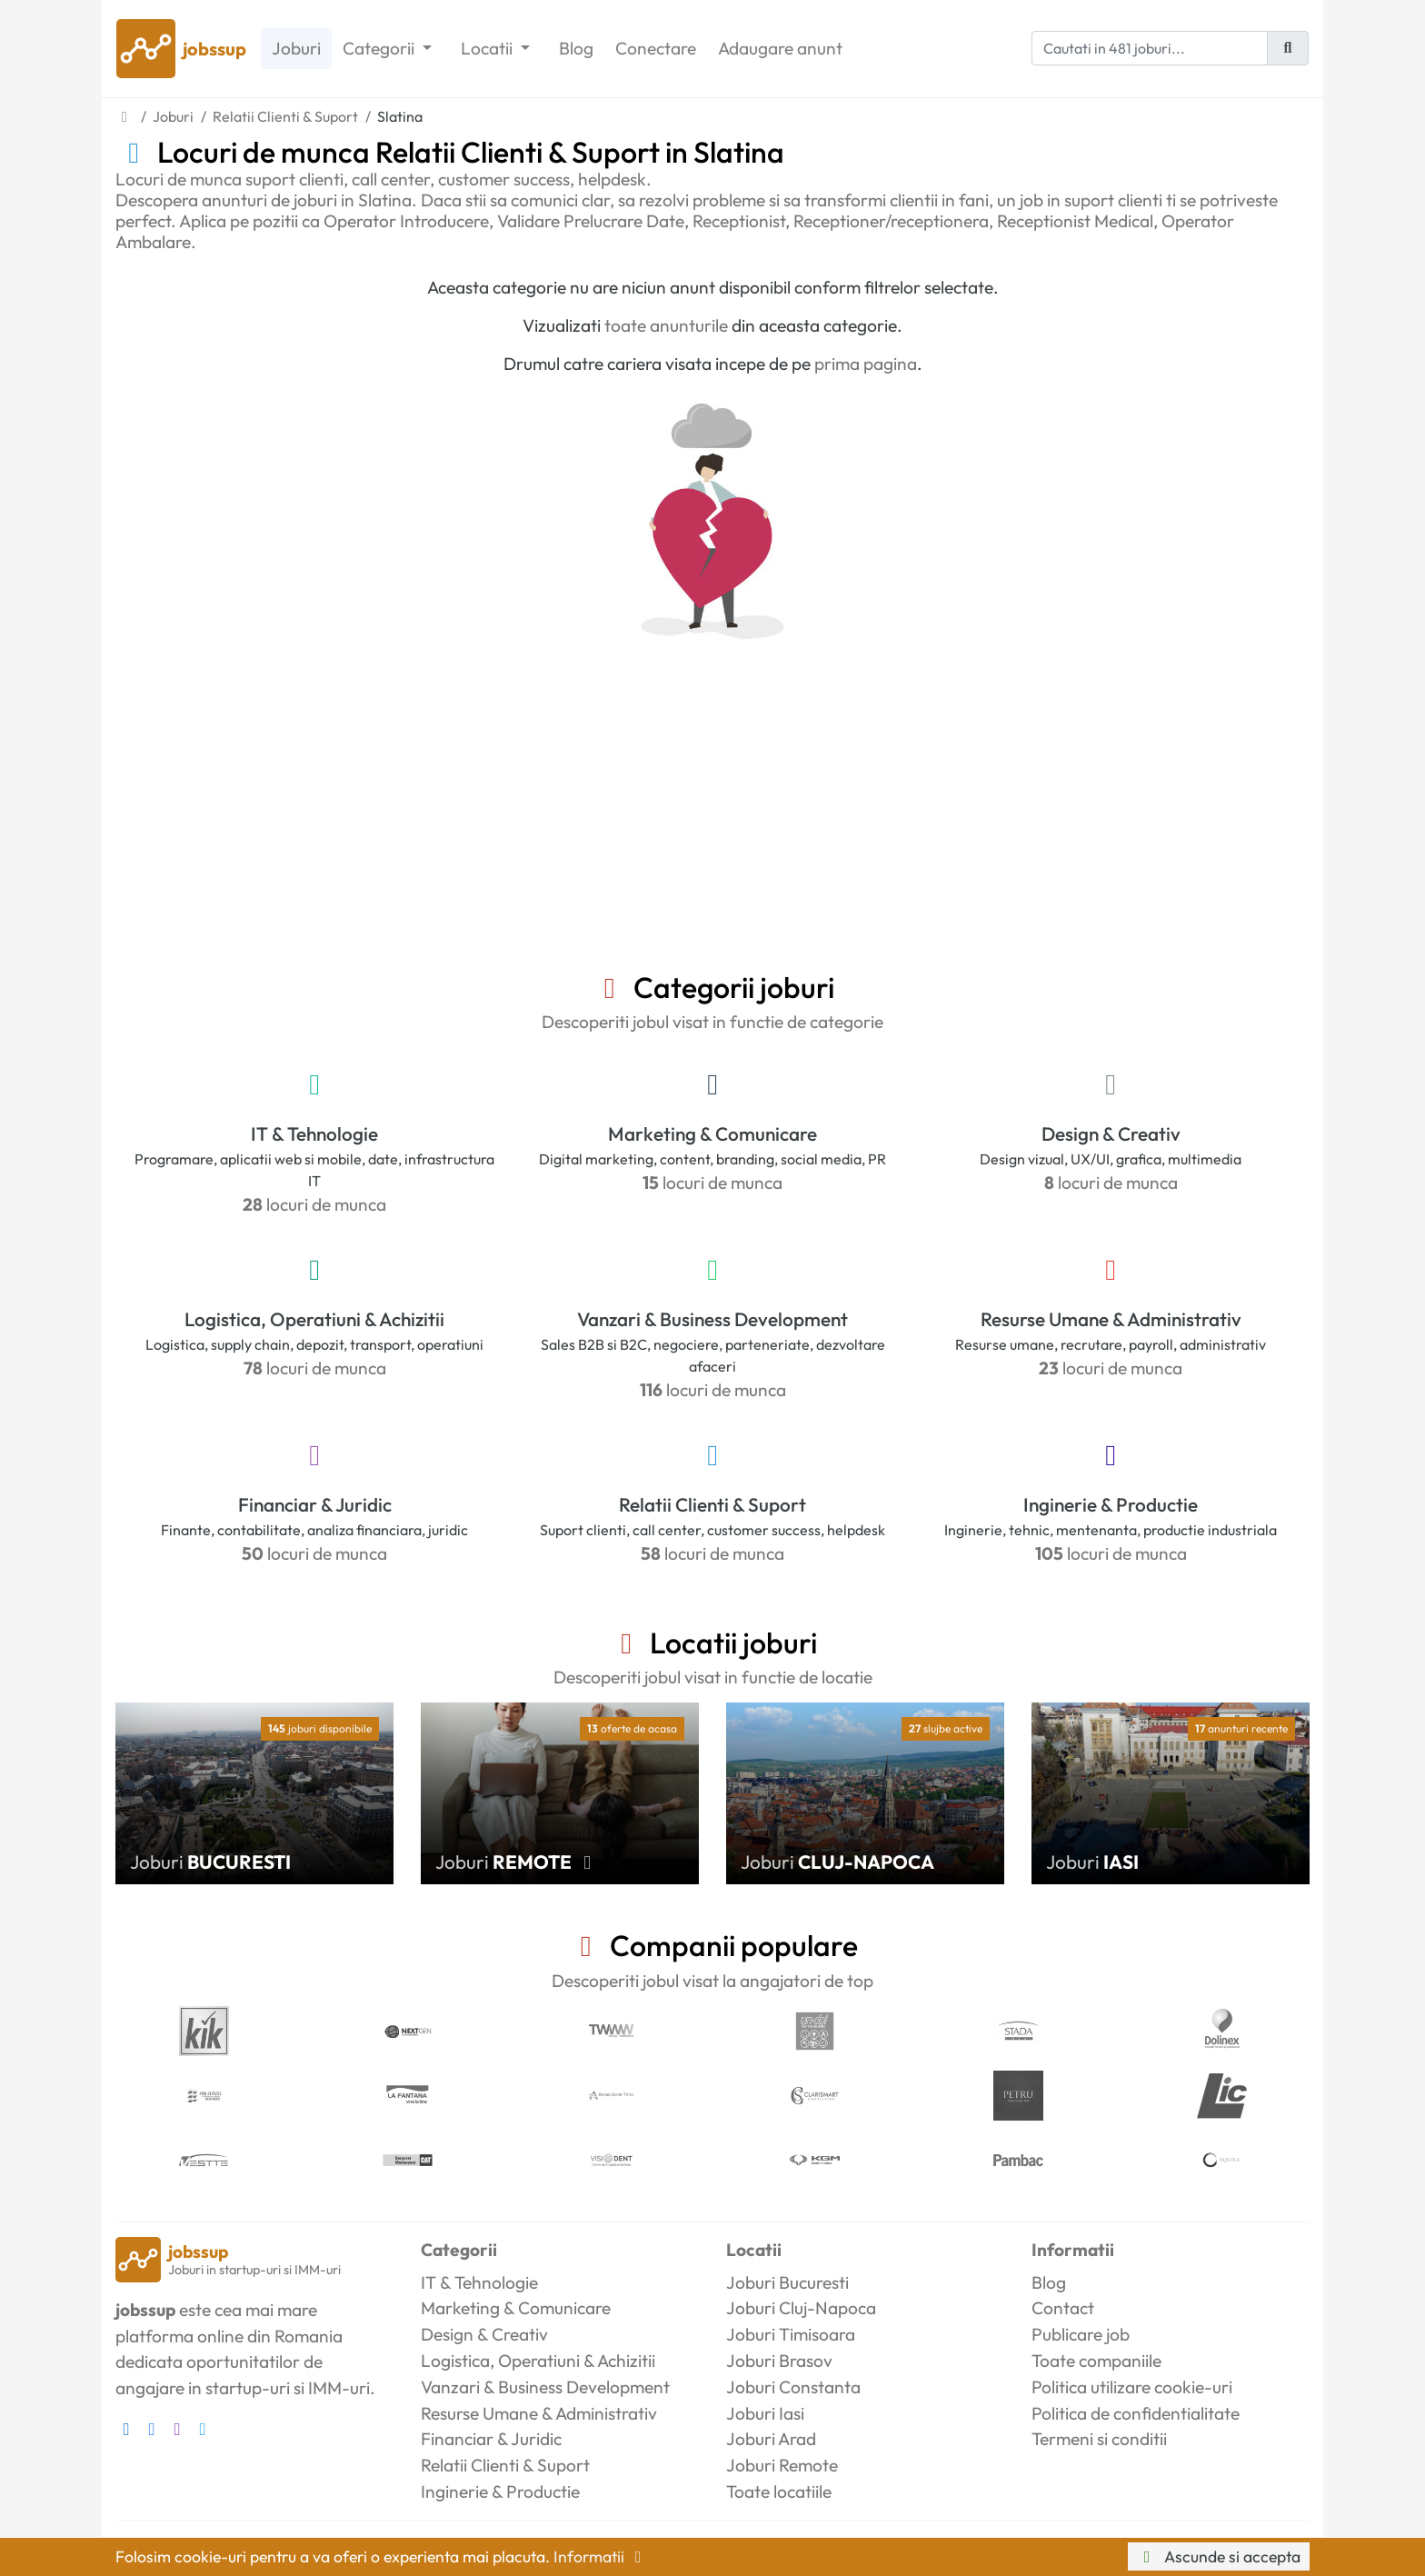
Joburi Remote (782, 2465)
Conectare (655, 48)
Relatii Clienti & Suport (712, 1504)
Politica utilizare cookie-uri (1131, 2387)
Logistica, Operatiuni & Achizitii (314, 1319)
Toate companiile (1096, 2360)
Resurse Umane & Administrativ (1111, 1319)
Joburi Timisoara (790, 2334)
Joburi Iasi (765, 2413)
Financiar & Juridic (315, 1504)
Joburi (296, 48)
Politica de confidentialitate (1135, 2413)
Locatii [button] (488, 48)
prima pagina (865, 363)
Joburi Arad (771, 2439)
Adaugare (780, 48)
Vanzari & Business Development (712, 1319)
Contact (1062, 2308)
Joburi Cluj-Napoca (801, 2308)
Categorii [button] (380, 48)
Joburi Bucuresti (787, 2282)
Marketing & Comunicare (712, 1133)
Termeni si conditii (1099, 2439)
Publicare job (1080, 2334)
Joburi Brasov (779, 2360)
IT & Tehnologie (314, 1133)
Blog (576, 48)
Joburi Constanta (793, 2387)
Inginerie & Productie (1110, 1504)
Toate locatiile (779, 2491)
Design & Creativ (1111, 1133)
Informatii (600, 2556)
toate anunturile (666, 325)
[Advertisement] (712, 833)
